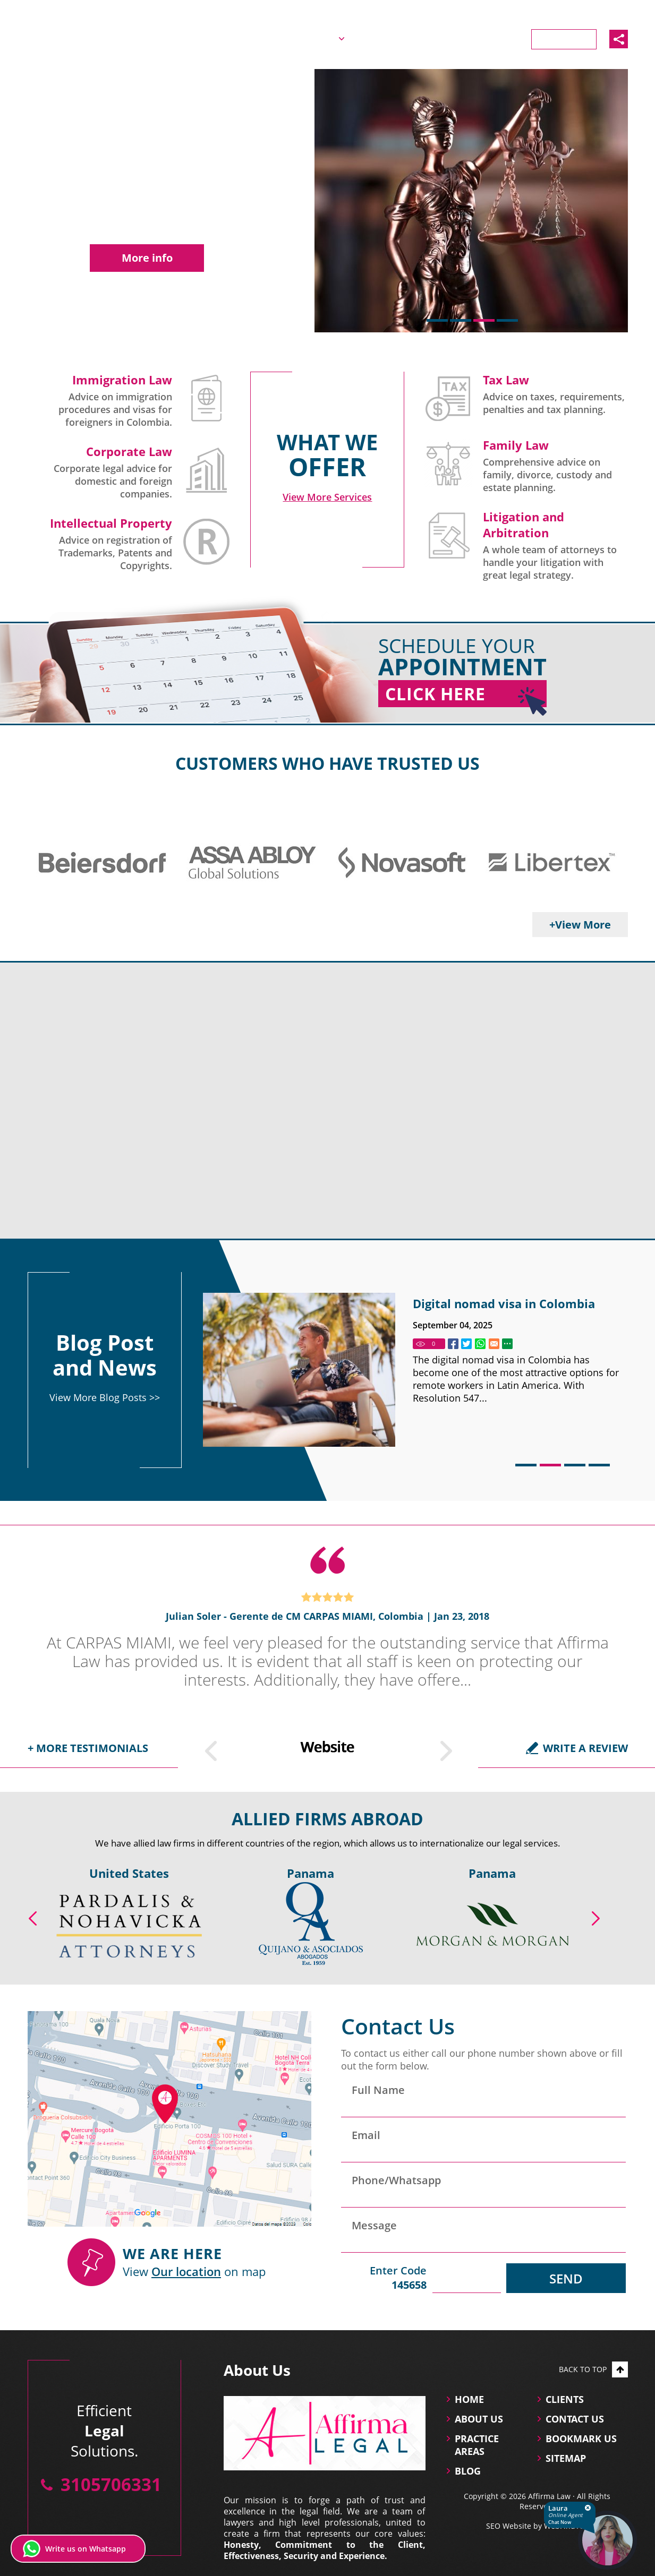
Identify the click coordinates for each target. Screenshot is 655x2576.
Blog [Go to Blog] (453, 38)
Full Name (378, 2090)
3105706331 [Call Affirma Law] (601, 11)
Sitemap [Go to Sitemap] (566, 2458)
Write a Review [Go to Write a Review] (585, 1748)
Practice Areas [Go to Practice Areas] (388, 38)
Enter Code (384, 2277)
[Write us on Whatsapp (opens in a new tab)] (78, 2549)
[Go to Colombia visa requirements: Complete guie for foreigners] (299, 1370)
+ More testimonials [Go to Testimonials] (88, 1748)
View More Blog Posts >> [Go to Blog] (104, 1397)
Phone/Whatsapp (396, 2180)
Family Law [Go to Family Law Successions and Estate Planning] (516, 445)
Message (374, 2225)
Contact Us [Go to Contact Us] (564, 39)
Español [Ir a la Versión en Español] (530, 11)
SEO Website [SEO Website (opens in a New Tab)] (508, 2526)
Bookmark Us (581, 2438)
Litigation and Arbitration (523, 524)
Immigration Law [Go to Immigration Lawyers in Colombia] (122, 380)
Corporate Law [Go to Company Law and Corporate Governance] (129, 451)
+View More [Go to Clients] (580, 924)
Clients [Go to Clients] (501, 38)
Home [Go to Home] (255, 38)
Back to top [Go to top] (593, 2369)
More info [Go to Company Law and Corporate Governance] (147, 258)
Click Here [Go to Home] (466, 694)
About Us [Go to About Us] (312, 38)
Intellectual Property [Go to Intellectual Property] (111, 523)
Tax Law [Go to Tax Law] (506, 380)
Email (366, 2135)
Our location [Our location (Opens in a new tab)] (186, 2271)
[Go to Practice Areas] (327, 497)
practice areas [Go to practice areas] (477, 2445)
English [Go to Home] (486, 11)
